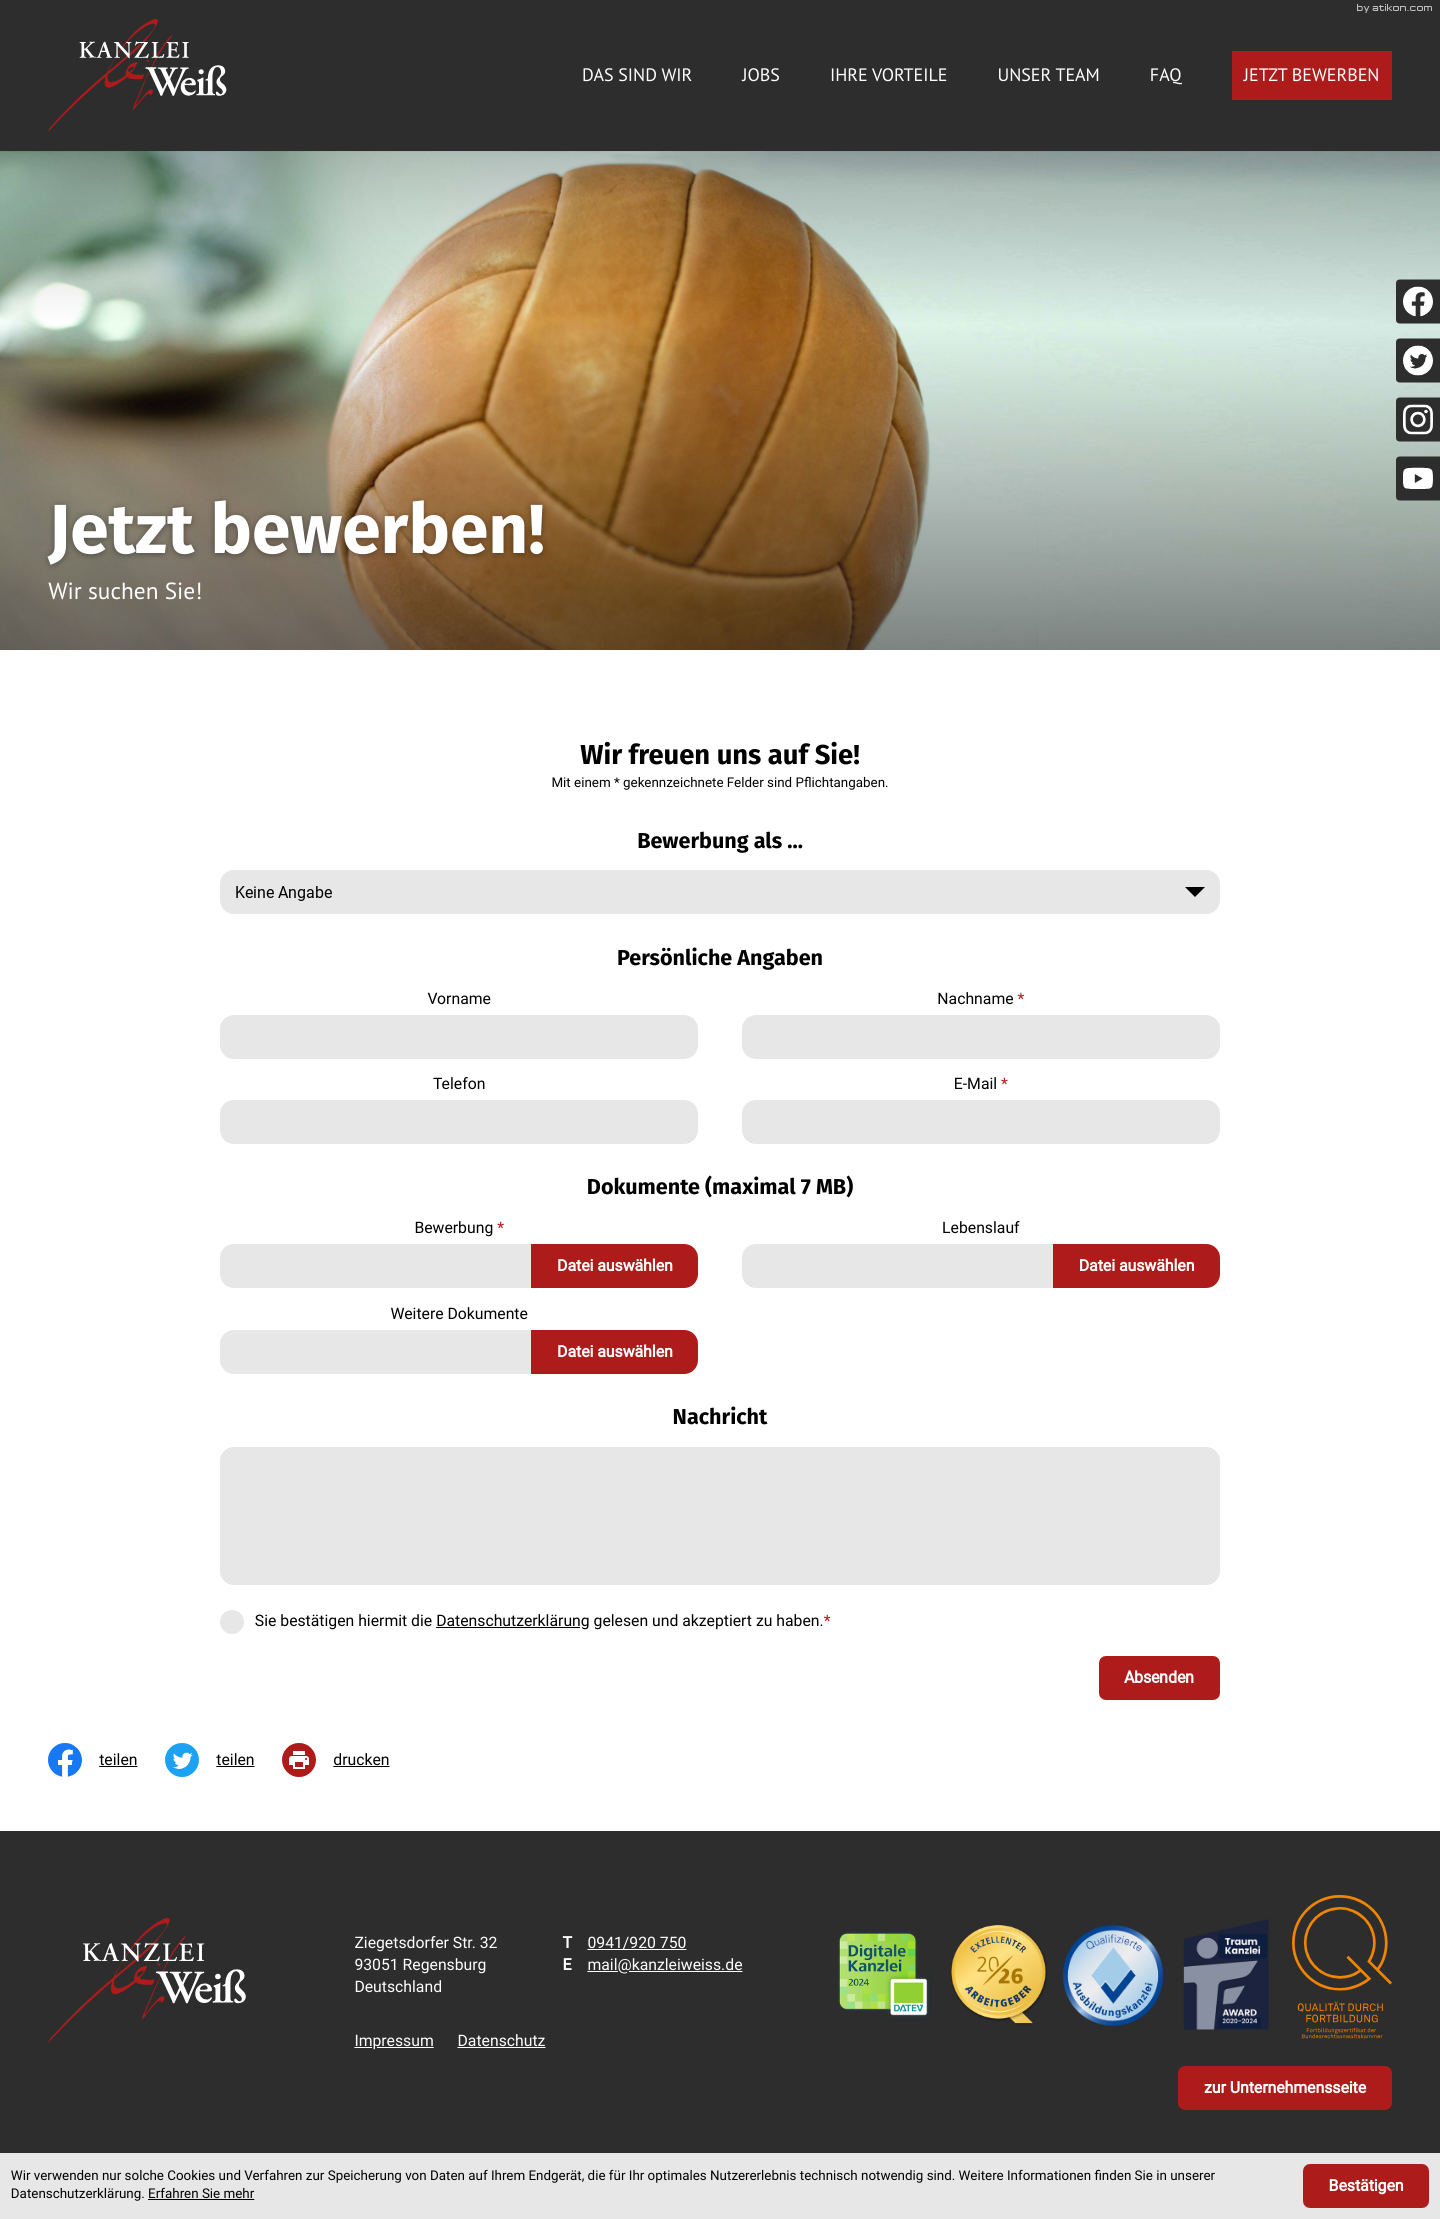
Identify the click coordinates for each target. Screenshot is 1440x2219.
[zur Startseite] (137, 75)
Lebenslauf (981, 1227)
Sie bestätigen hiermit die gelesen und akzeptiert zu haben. (543, 1620)
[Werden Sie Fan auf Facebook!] (1418, 301)
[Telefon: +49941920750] (636, 1943)
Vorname (459, 998)
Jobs (761, 74)
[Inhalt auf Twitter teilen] (223, 1760)
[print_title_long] (349, 1760)
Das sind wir (637, 74)
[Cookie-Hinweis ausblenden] (1366, 2186)
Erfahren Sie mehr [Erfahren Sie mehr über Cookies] (201, 2194)
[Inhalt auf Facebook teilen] (106, 1760)
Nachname (980, 998)
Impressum (393, 2040)
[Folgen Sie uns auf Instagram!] (1418, 419)
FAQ (1166, 74)
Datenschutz (502, 2040)
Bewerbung (459, 1227)
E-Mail (981, 1083)
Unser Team (1048, 74)
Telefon (459, 1083)
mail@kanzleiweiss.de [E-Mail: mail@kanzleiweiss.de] (664, 1964)
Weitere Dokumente (458, 1313)
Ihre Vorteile (888, 74)
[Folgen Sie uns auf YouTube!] (1418, 478)
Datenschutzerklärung (513, 1620)
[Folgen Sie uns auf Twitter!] (1418, 360)
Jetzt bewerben (1312, 74)
